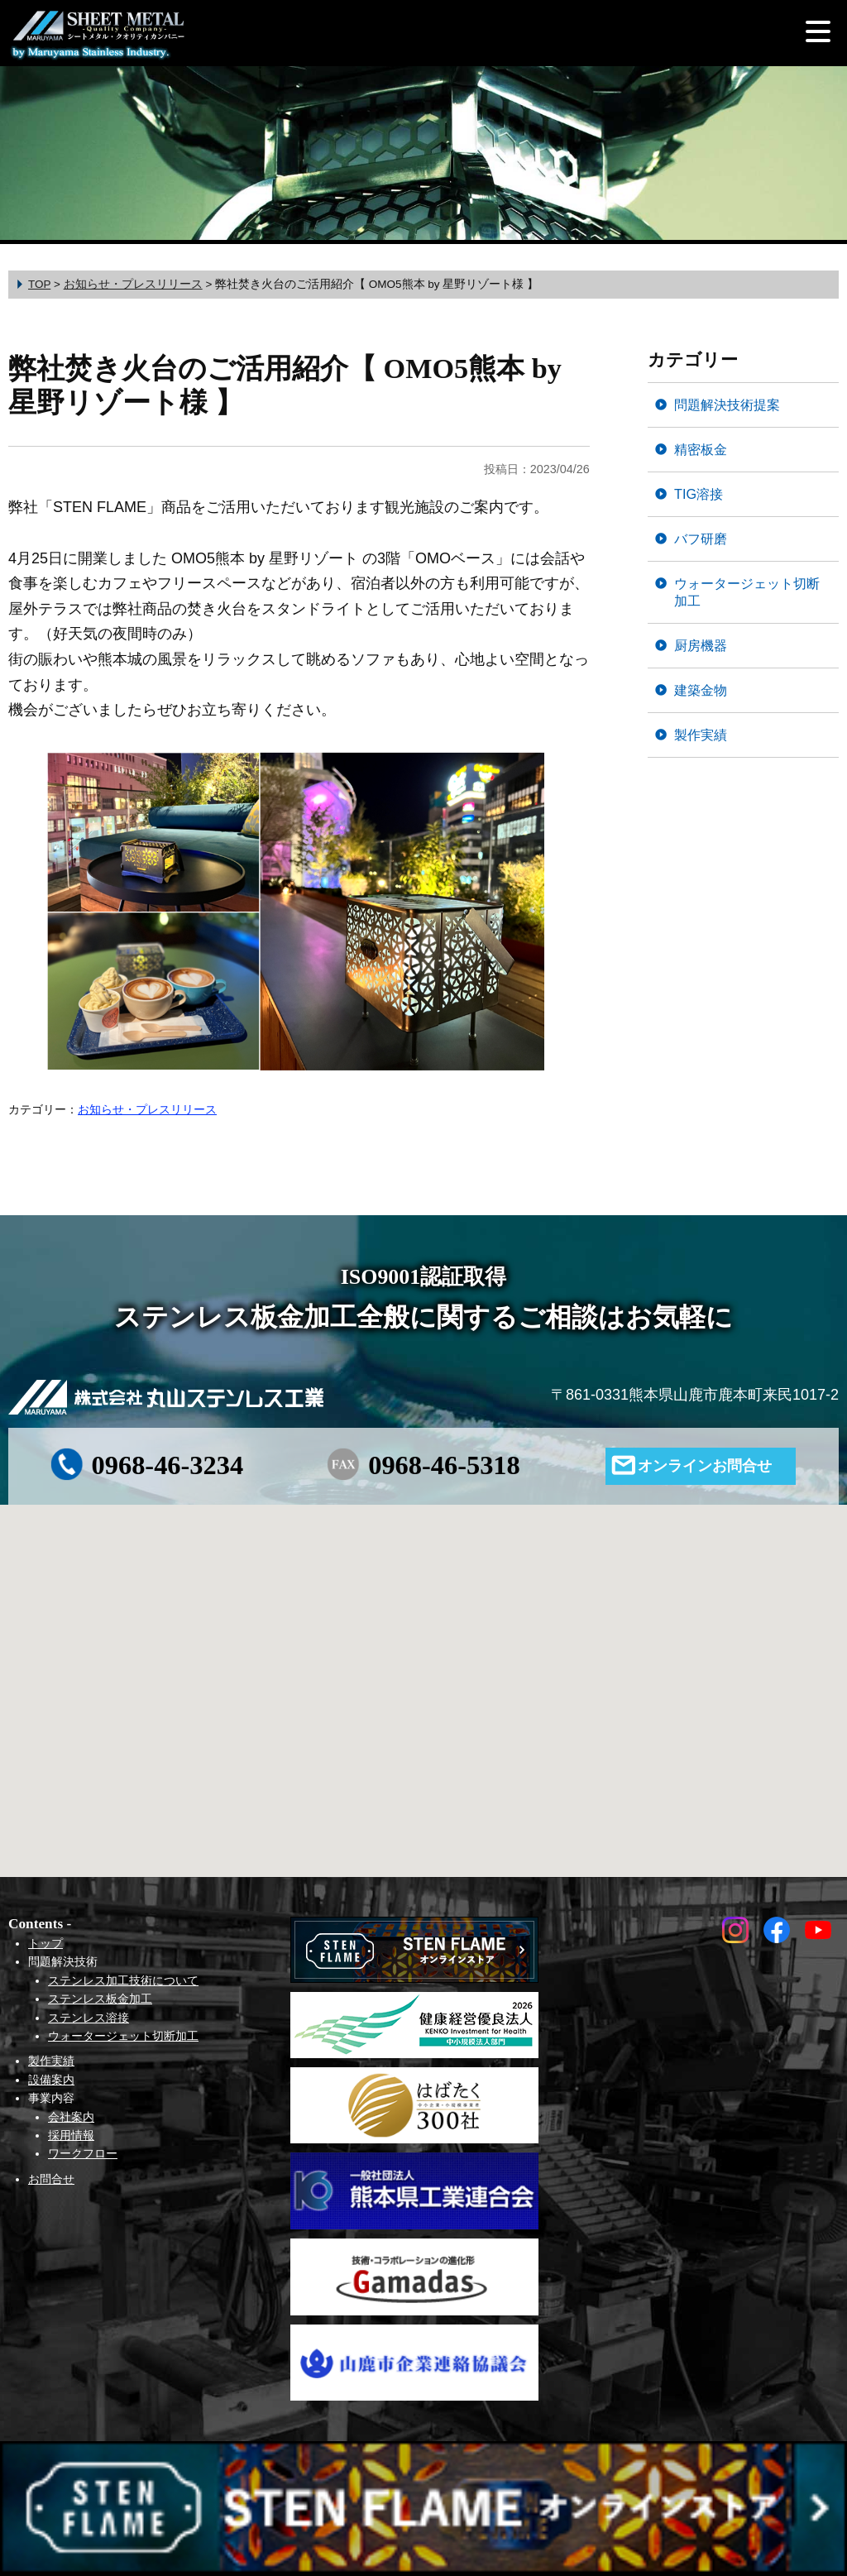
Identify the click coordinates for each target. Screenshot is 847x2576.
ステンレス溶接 (88, 2017)
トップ (45, 1943)
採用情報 (71, 2135)
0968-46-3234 (168, 1465)
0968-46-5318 (444, 1465)
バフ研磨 (700, 538)
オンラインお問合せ (705, 1466)
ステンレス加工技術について (123, 1980)
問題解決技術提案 (727, 404)
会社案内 (71, 2117)
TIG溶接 (698, 493)
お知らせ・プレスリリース (147, 1109)
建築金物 (700, 689)
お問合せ (51, 2179)
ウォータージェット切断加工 (747, 592)
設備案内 (51, 2079)
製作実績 (700, 734)
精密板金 (700, 449)
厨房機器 (700, 645)
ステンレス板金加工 (100, 1998)
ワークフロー (82, 2153)
